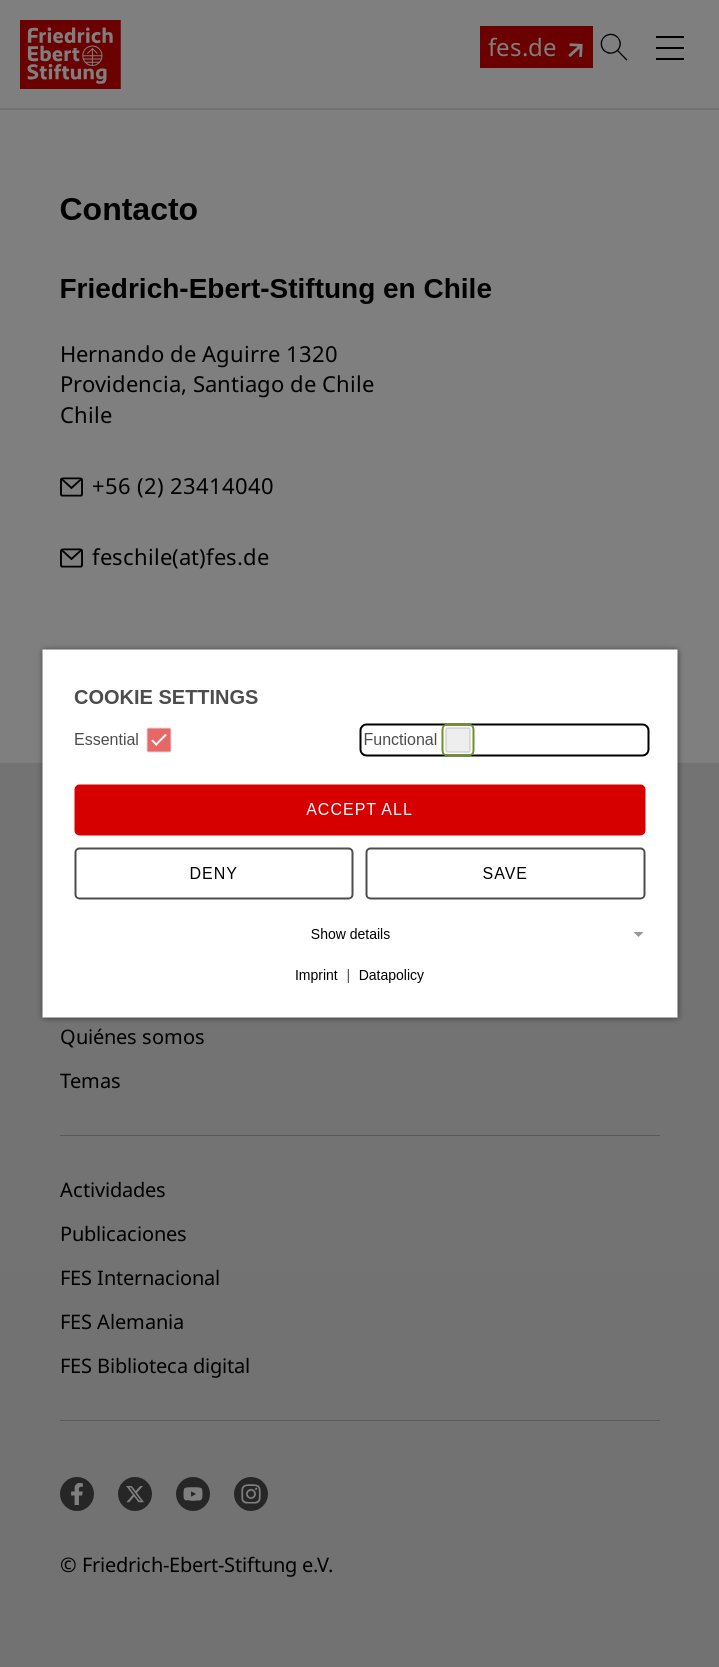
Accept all (359, 809)
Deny (214, 873)
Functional (417, 739)
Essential (123, 739)
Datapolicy (391, 975)
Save (506, 873)
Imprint (316, 975)
